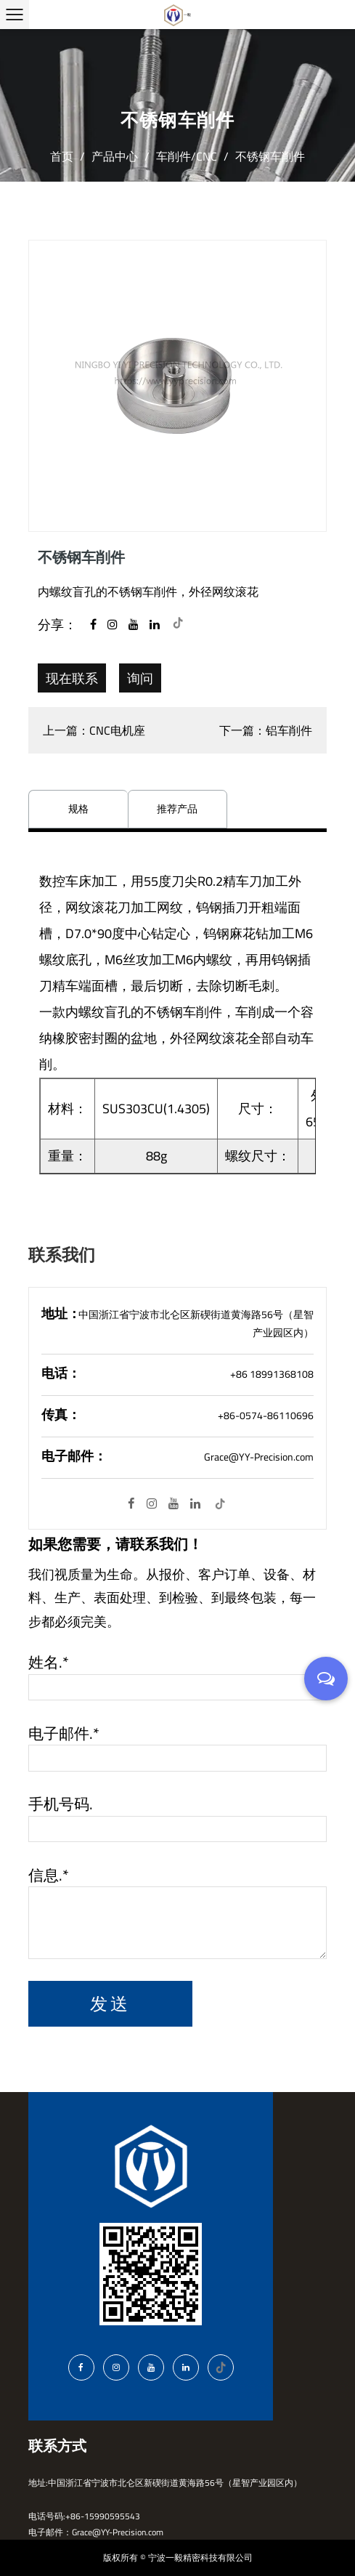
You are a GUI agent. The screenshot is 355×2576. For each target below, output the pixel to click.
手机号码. (60, 1804)
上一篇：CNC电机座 (94, 730)
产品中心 (114, 156)
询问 (140, 678)
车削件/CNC (186, 156)
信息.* (48, 1875)
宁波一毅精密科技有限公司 (200, 2557)
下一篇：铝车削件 (265, 730)
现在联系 (72, 678)
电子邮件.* (63, 1733)
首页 (61, 156)
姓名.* (48, 1662)
